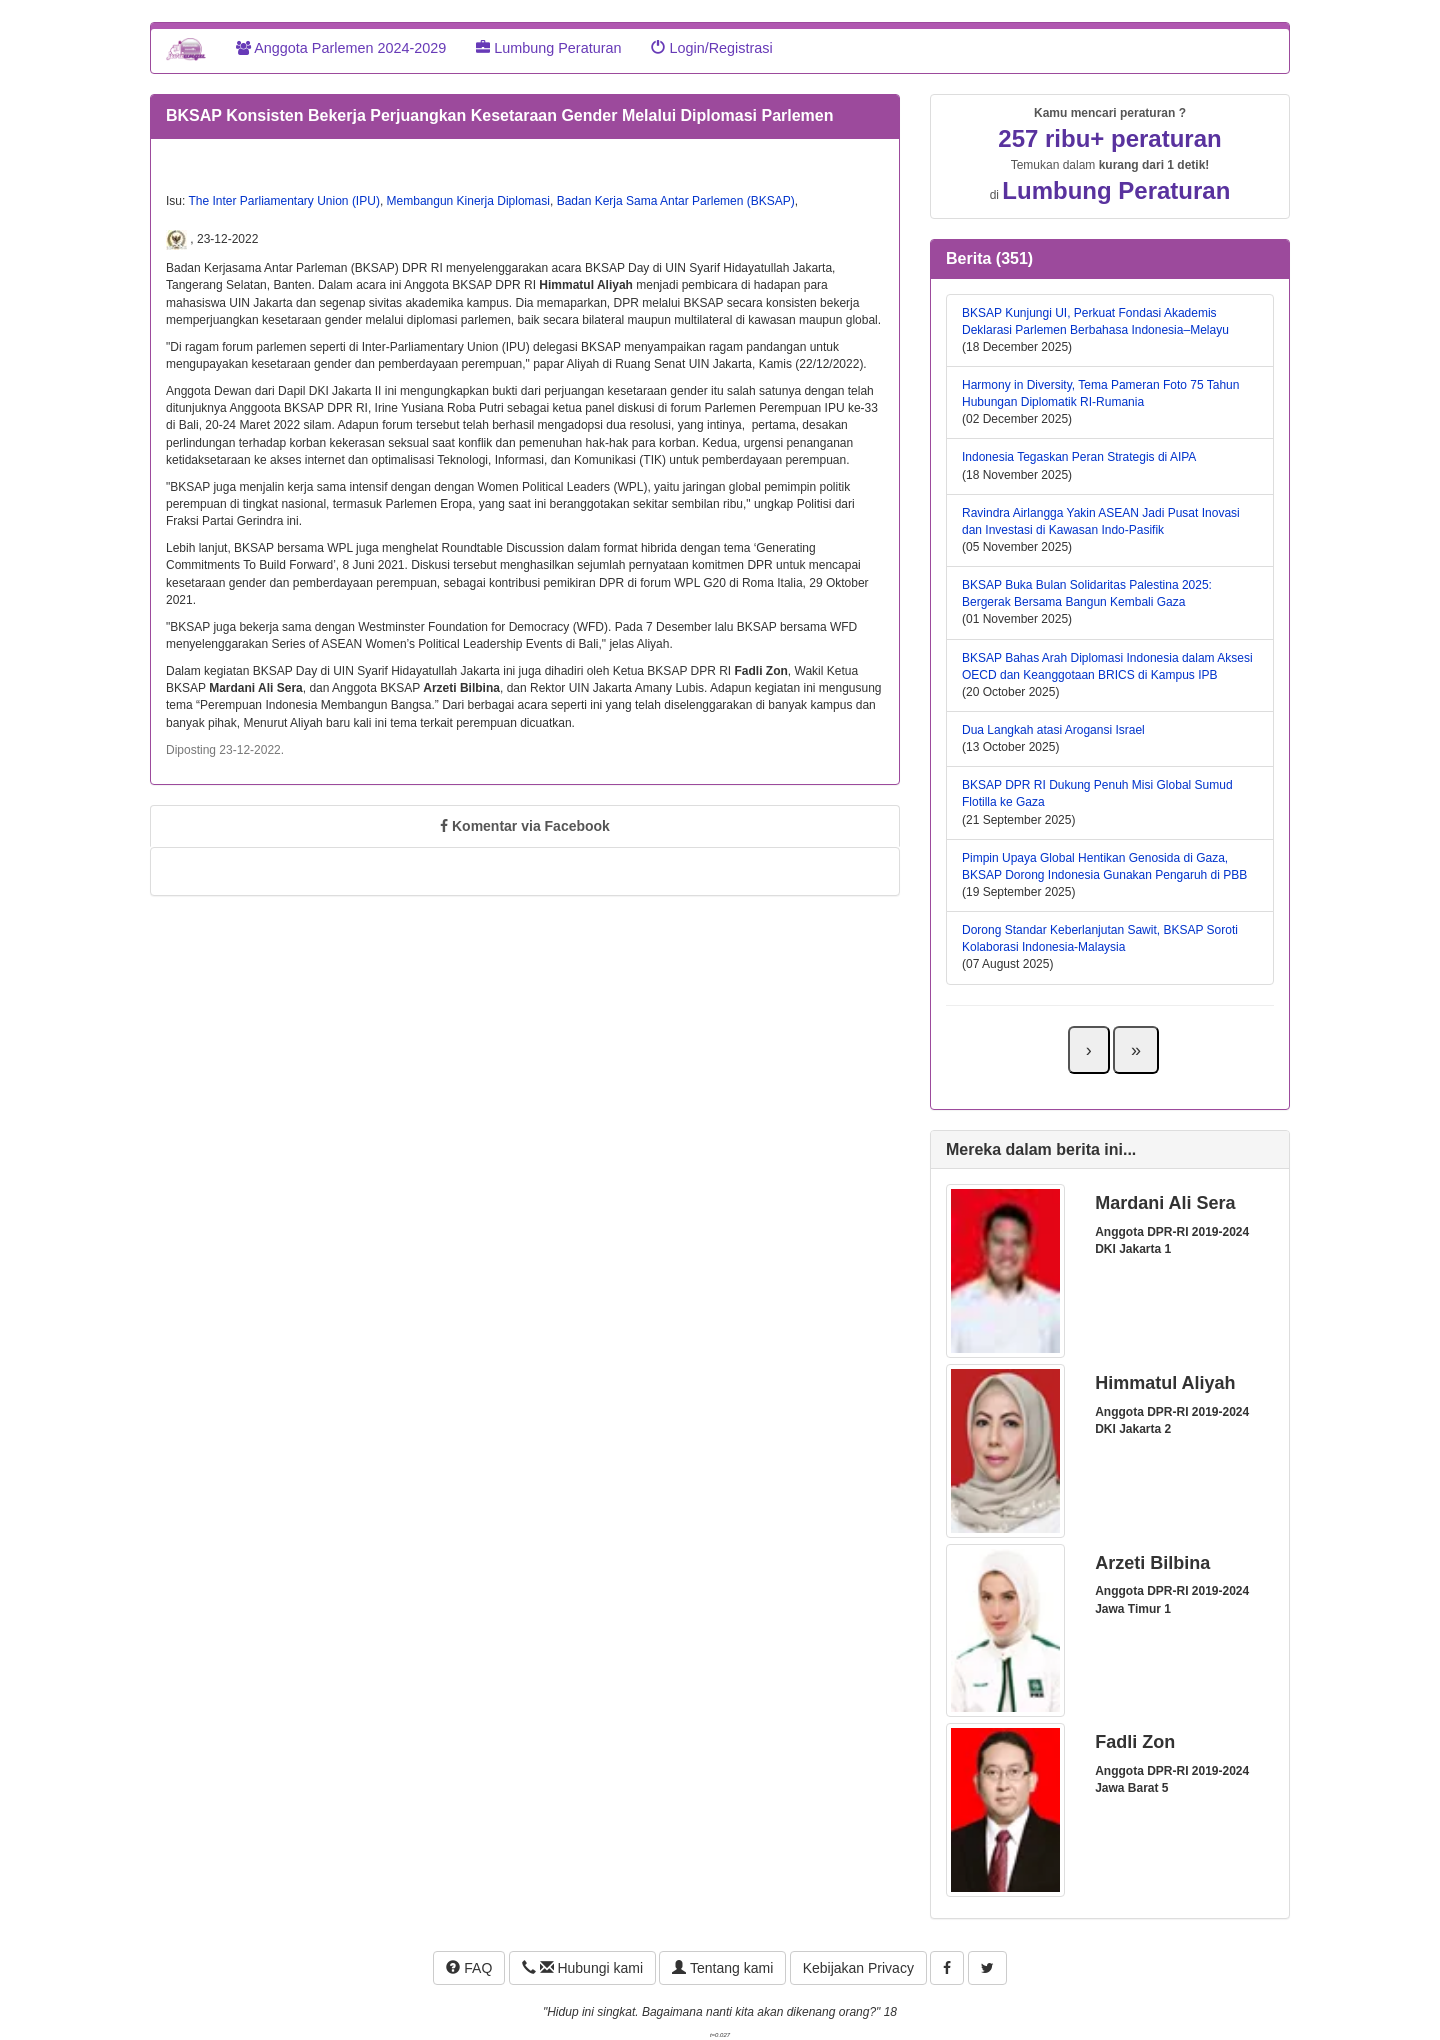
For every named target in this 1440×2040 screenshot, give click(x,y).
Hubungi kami (582, 1968)
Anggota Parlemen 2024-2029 (341, 48)
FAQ (469, 1968)
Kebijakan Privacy (858, 1968)
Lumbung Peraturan (548, 48)
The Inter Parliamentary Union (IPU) (283, 201)
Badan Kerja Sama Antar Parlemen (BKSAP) (676, 201)
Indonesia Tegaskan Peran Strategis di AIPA (1079, 457)
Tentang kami (722, 1968)
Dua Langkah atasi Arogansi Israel (1053, 730)
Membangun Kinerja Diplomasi (468, 201)
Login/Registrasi (711, 48)
